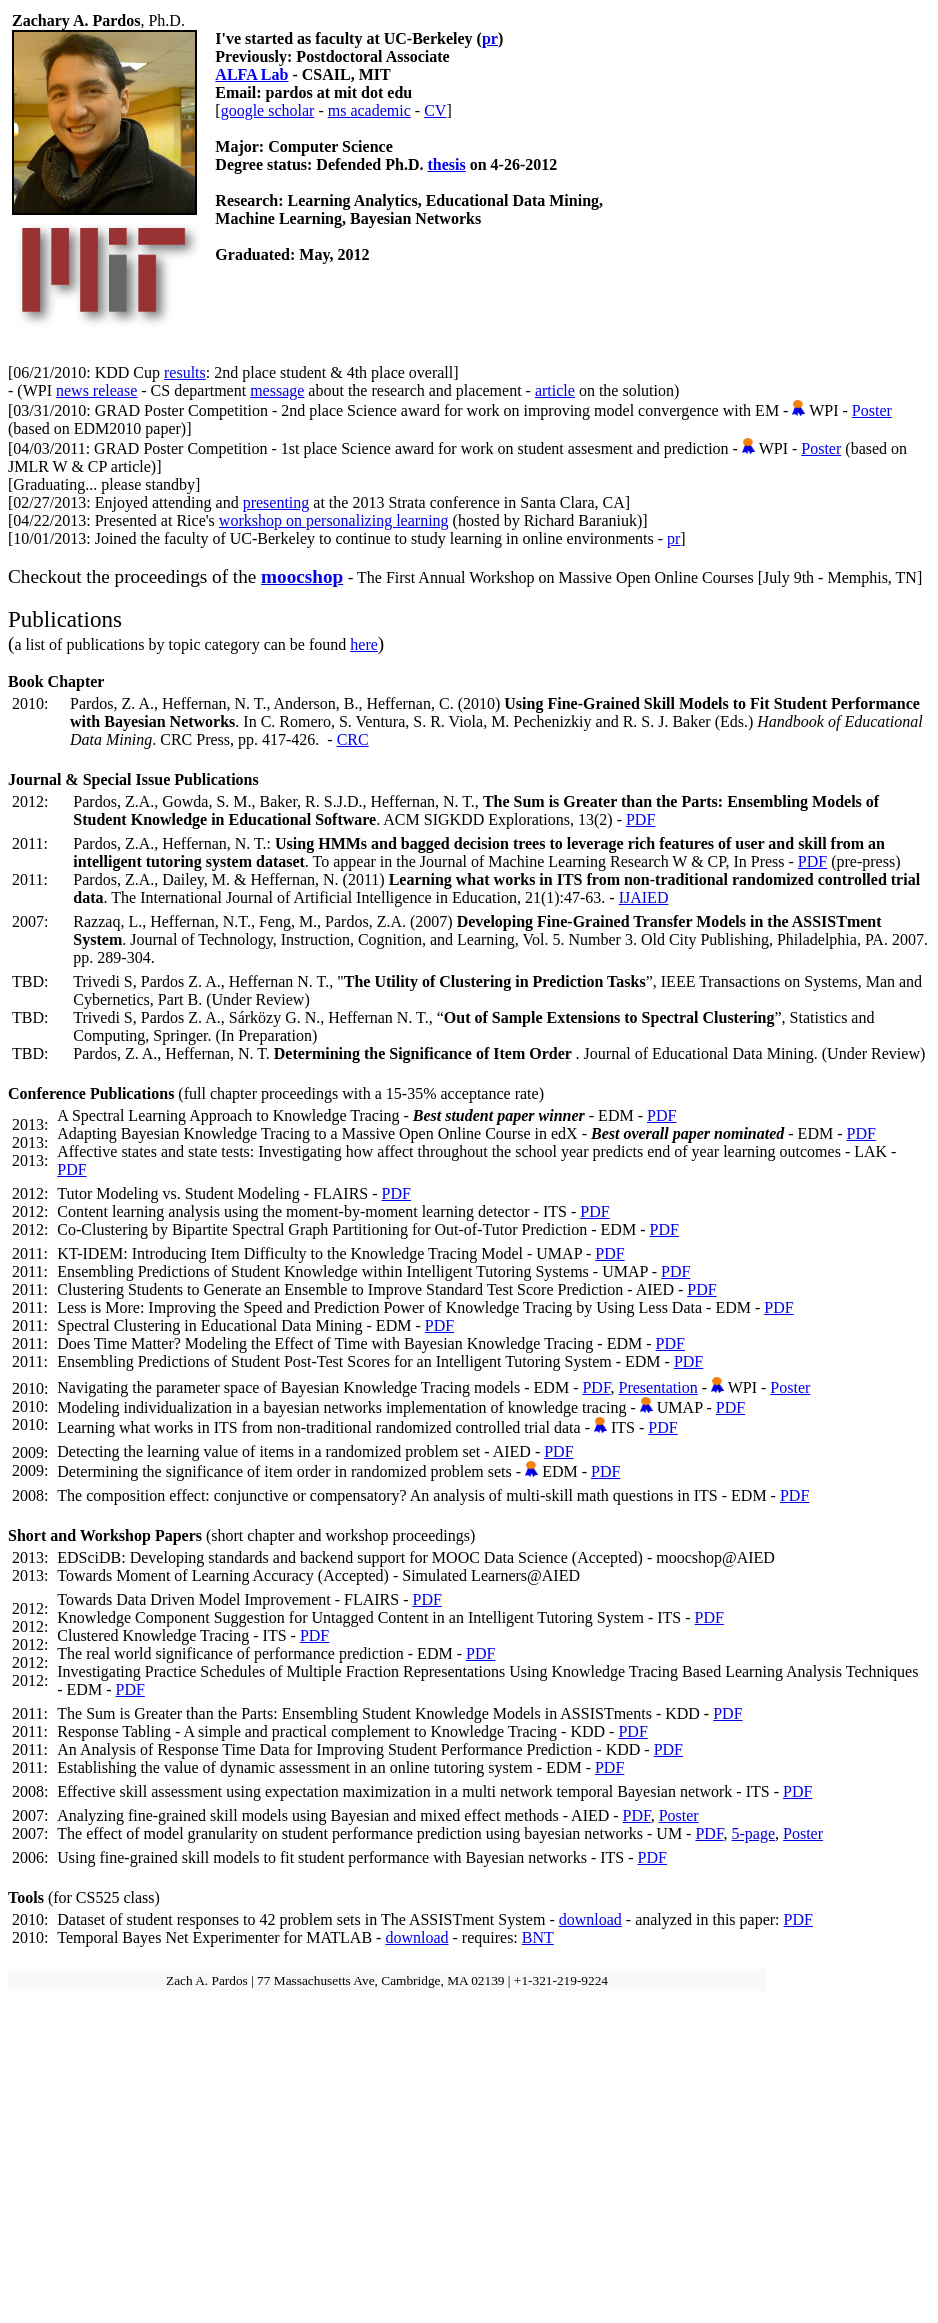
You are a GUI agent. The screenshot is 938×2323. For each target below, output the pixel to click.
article (555, 390)
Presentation (658, 1387)
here (364, 644)
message (277, 390)
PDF (640, 819)
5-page (754, 1833)
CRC (353, 739)
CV (435, 110)
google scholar (268, 110)
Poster (872, 410)
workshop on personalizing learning (334, 520)
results (185, 372)
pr (490, 38)
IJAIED (644, 897)
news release (96, 390)
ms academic (369, 110)
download (590, 1919)
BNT (538, 1937)
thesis (446, 164)
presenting (276, 502)
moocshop (302, 576)
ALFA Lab (251, 74)
